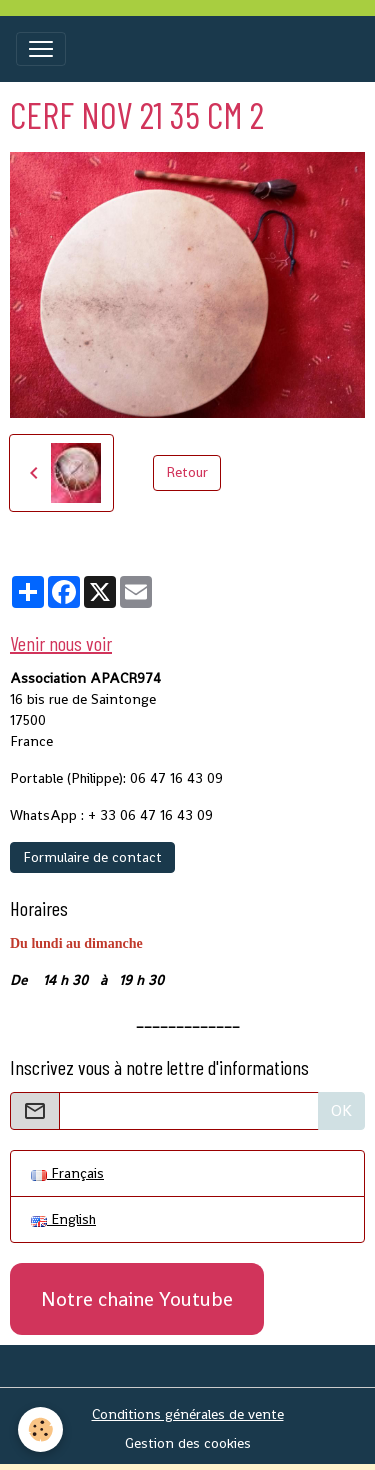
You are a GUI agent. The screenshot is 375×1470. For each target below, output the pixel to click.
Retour (187, 472)
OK (341, 1110)
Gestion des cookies (188, 1443)
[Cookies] (40, 1429)
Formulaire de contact (92, 857)
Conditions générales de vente (188, 1414)
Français (67, 1173)
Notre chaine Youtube (137, 1299)
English (63, 1219)
